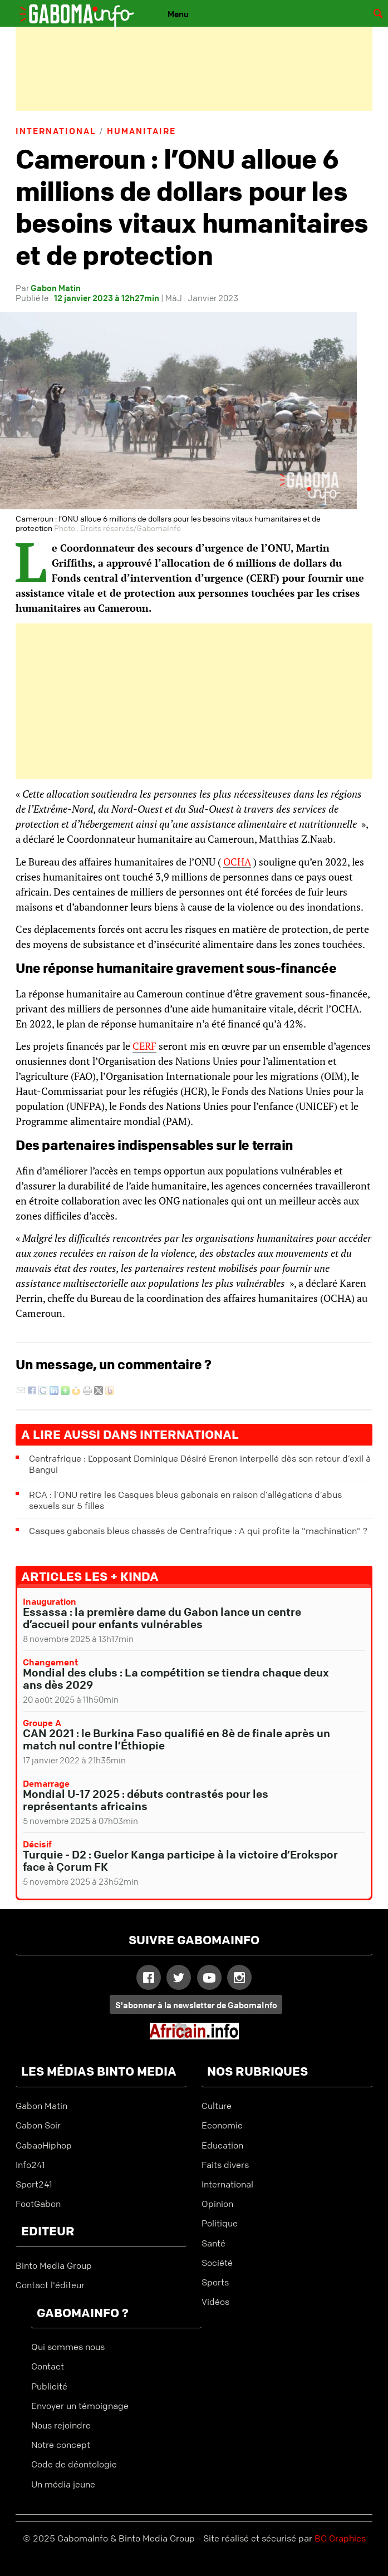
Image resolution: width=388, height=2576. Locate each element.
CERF (144, 1046)
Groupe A (42, 1722)
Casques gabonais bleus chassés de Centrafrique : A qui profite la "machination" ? (198, 1530)
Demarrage (46, 1783)
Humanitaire (141, 130)
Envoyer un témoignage (80, 2405)
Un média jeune (63, 2484)
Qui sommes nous (68, 2346)
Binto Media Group (54, 2265)
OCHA (237, 862)
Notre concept (60, 2444)
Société (217, 2262)
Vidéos (215, 2301)
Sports (215, 2282)
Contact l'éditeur (50, 2284)
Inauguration (49, 1601)
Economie (222, 2125)
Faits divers (225, 2164)
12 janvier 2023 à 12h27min (106, 297)
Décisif (37, 1844)
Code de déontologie (74, 2464)
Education (222, 2145)
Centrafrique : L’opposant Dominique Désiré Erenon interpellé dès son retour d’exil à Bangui (200, 1464)
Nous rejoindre (61, 2425)
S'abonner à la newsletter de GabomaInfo (196, 2004)
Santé (213, 2243)
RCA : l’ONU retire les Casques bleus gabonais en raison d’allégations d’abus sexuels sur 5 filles (185, 1500)
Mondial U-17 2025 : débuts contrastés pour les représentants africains (145, 1800)
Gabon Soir (38, 2125)
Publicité (49, 2386)
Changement (50, 1662)
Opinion (217, 2203)
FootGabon (38, 2203)
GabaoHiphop (44, 2145)
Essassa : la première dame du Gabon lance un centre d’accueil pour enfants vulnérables (162, 1618)
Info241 (30, 2164)
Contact (47, 2366)
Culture (217, 2105)
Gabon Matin (56, 287)
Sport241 (34, 2184)
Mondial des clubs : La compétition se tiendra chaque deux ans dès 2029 (176, 1678)
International (56, 130)
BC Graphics (340, 2538)
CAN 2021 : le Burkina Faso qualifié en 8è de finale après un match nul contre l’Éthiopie (176, 1739)
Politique (220, 2223)
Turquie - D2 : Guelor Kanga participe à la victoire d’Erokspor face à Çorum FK (180, 1860)
